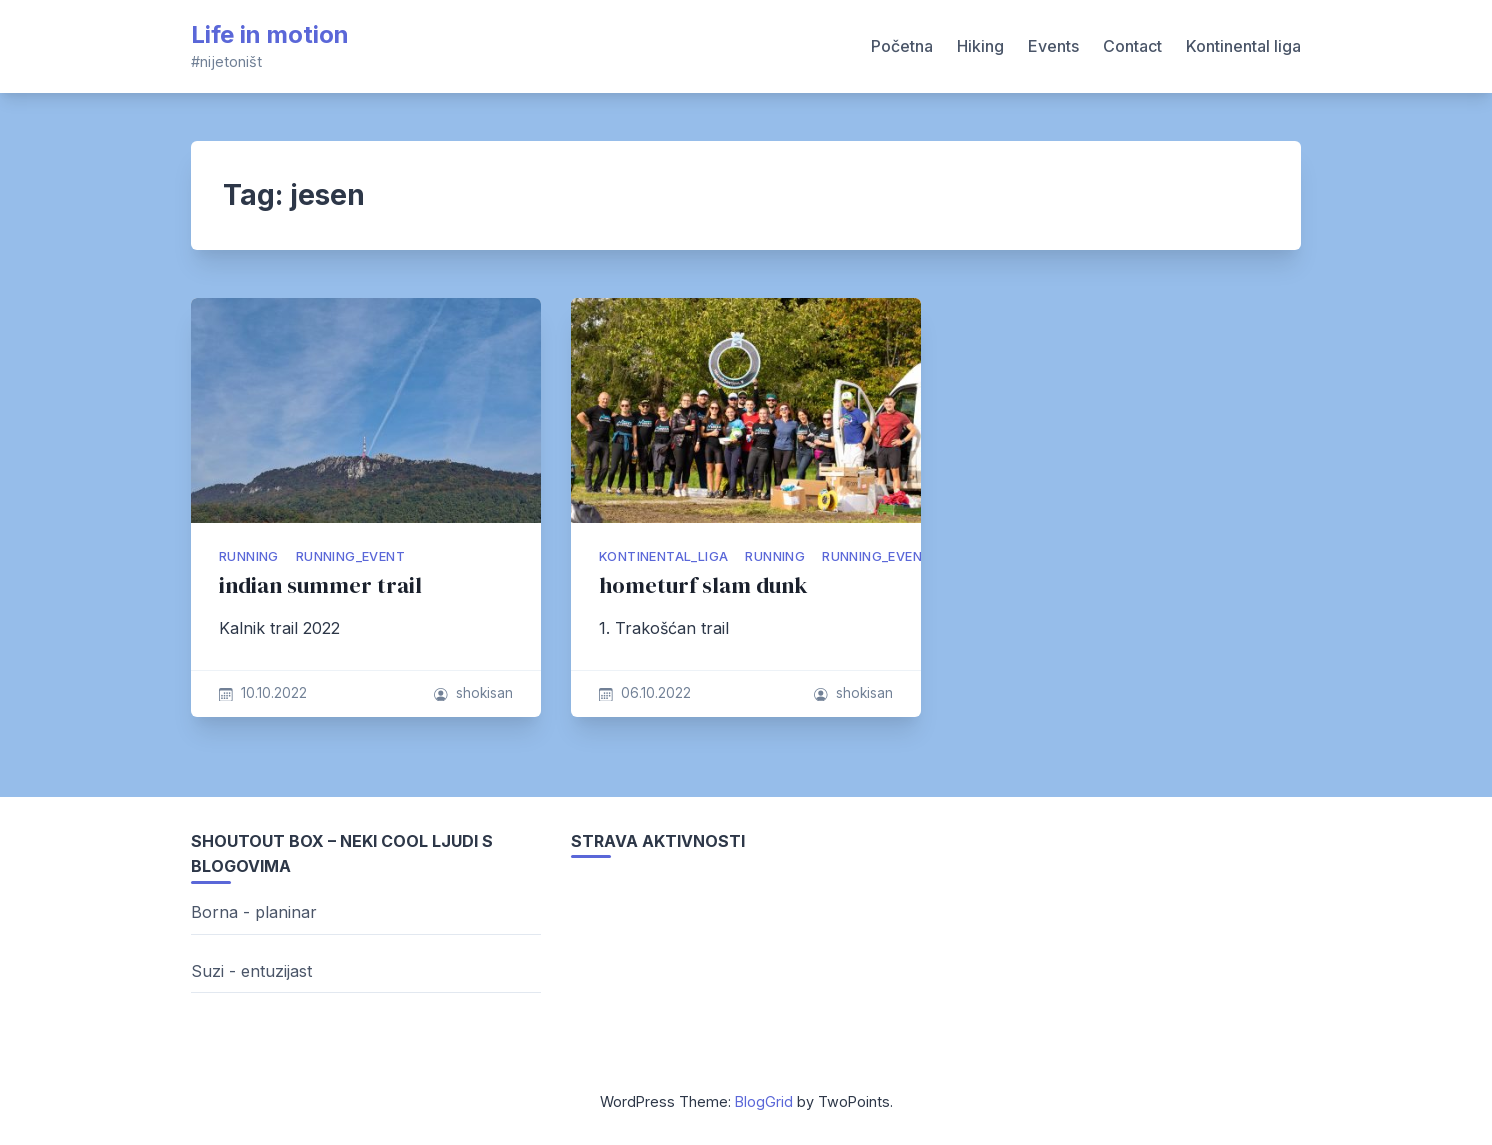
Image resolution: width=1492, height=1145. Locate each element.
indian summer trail (320, 585)
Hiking (980, 46)
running (249, 556)
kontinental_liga (663, 556)
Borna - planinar (254, 912)
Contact (1132, 46)
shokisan (484, 693)
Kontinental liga (1243, 46)
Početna (902, 46)
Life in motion (270, 34)
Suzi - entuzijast (251, 971)
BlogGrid (764, 1101)
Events (1053, 46)
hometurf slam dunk (703, 585)
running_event (350, 556)
